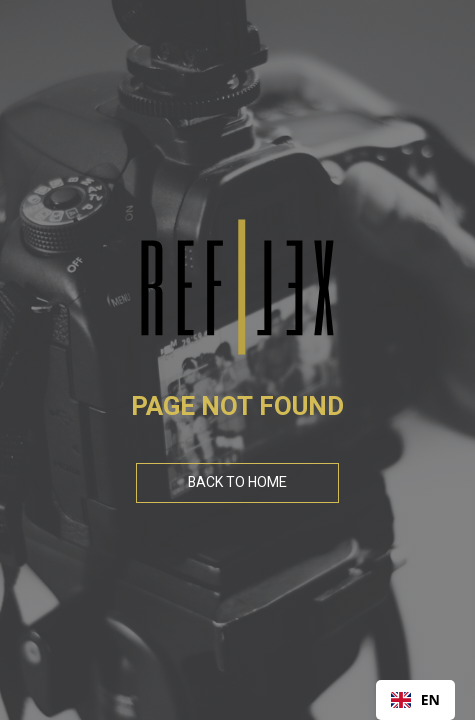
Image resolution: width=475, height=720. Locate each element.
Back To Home (237, 482)
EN (415, 699)
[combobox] (415, 700)
